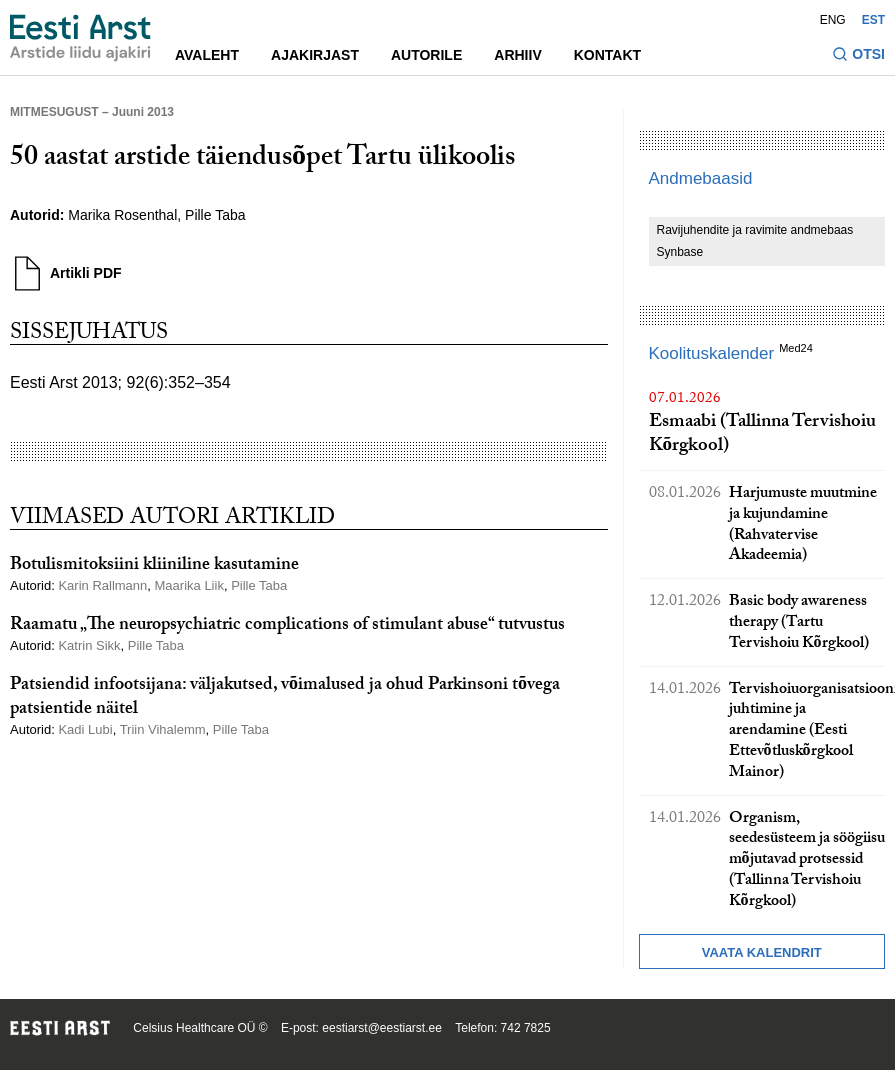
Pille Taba (215, 215)
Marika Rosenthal (122, 215)
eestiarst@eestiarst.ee (382, 1028)
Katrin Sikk (89, 645)
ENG (833, 20)
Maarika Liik (189, 585)
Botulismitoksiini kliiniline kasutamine (154, 566)
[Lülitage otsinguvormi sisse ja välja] (858, 56)
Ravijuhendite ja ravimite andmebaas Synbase (755, 241)
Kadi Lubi (85, 729)
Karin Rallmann (102, 585)
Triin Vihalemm (163, 729)
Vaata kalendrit (762, 952)
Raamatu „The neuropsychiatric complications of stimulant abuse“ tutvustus (287, 626)
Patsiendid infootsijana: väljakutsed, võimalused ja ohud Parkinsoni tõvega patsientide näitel (285, 698)
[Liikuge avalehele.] (80, 38)
